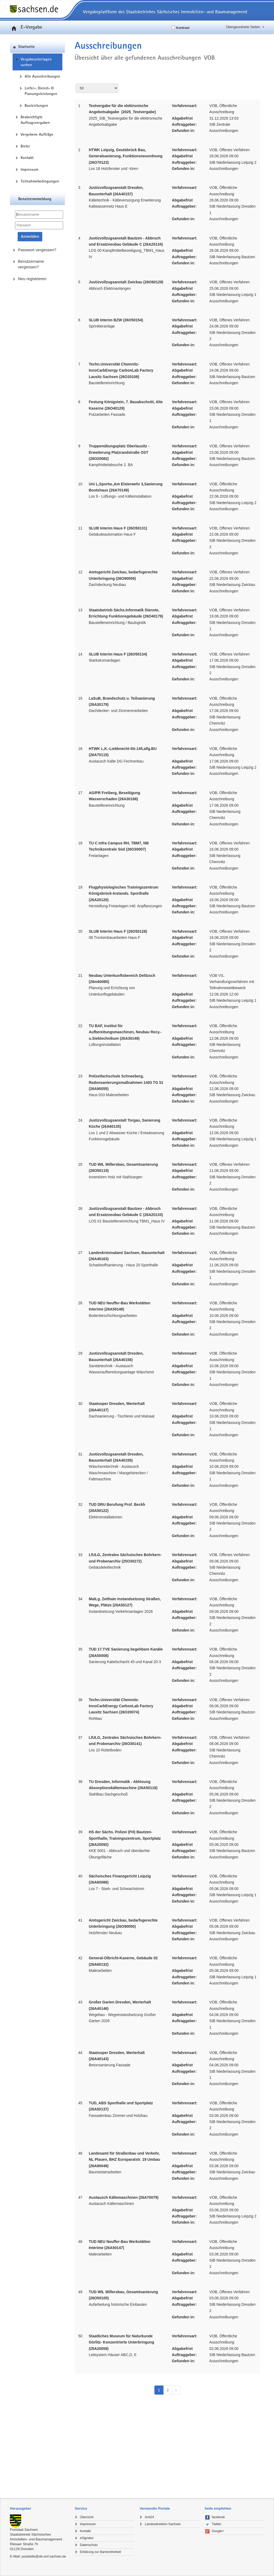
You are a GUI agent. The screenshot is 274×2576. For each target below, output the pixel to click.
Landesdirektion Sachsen (163, 2524)
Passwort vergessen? (37, 249)
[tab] (40, 2508)
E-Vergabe (26, 27)
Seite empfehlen (218, 2508)
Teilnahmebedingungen (40, 181)
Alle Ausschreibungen (42, 76)
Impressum (29, 169)
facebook (218, 2517)
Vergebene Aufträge (37, 134)
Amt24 (149, 2517)
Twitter (216, 2524)
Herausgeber (20, 2508)
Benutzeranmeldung (34, 199)
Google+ (218, 2531)
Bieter (25, 146)
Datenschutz (89, 2545)
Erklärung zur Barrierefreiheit (100, 2552)
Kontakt (27, 157)
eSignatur (87, 2538)
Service (81, 2508)
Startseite (26, 47)
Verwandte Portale (155, 2508)
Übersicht (87, 2517)
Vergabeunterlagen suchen (36, 62)
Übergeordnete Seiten (243, 27)
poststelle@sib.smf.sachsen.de (44, 2556)
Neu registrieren (32, 278)
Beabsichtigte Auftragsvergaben (35, 120)
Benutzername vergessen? (31, 264)
